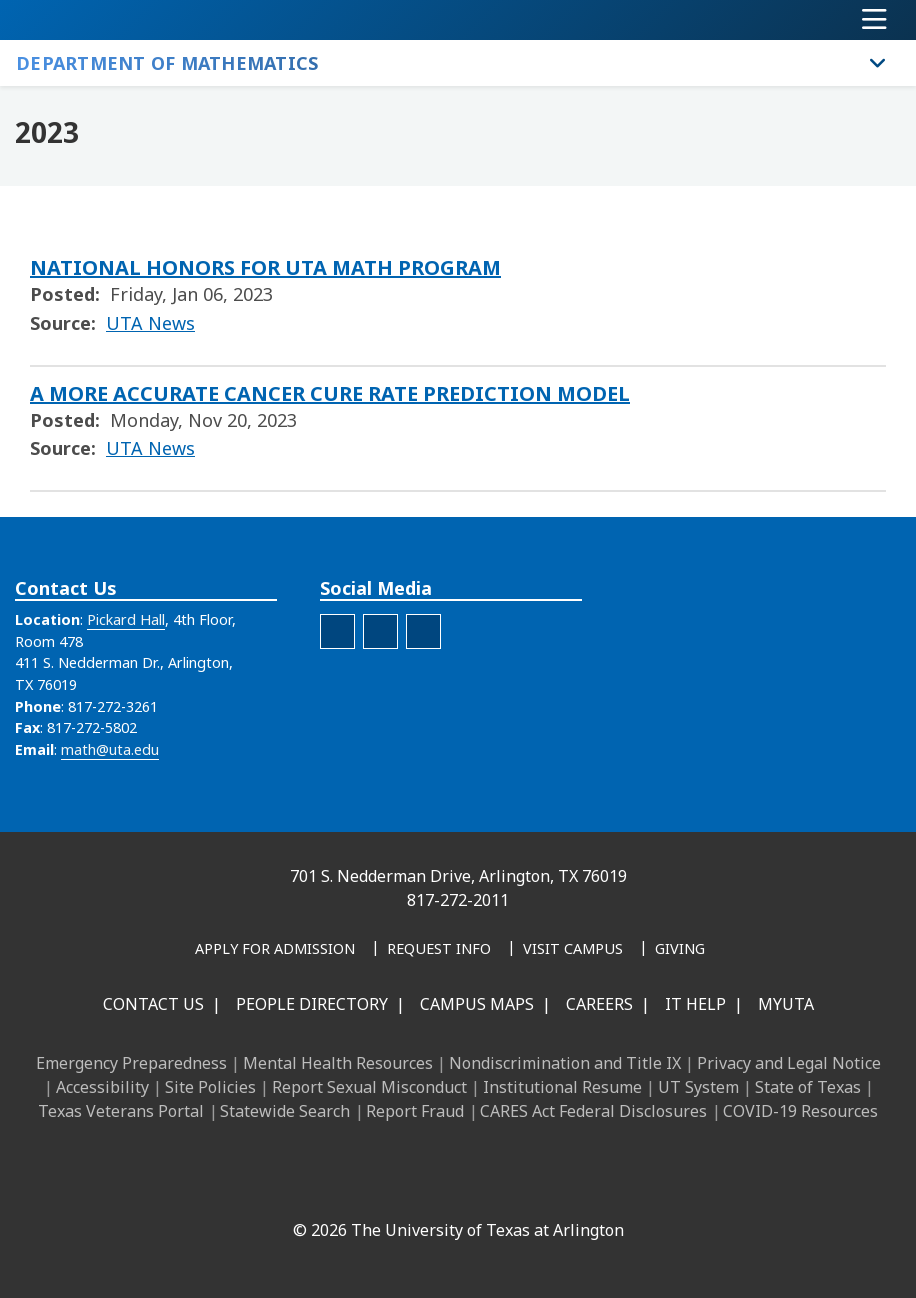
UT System (698, 1087)
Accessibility (102, 1087)
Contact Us (153, 1004)
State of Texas (808, 1087)
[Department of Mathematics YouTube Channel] (380, 631)
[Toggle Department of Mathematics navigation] (878, 63)
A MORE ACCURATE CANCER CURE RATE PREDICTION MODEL (330, 393)
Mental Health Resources (338, 1063)
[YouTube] (474, 1187)
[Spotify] (423, 631)
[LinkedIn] (342, 1187)
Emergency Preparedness (131, 1063)
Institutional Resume (562, 1087)
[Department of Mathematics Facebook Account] (337, 631)
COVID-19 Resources (800, 1111)
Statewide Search (285, 1111)
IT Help (695, 1004)
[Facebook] (298, 1187)
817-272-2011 (458, 900)
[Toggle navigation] (874, 20)
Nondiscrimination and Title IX (565, 1063)
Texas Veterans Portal (121, 1111)
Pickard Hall (126, 619)
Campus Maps (477, 1004)
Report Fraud (415, 1111)
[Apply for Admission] (275, 950)
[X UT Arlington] (430, 1187)
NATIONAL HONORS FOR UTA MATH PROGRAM (265, 267)
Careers (599, 1004)
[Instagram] (386, 1187)
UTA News (150, 323)
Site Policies (210, 1087)
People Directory (312, 1004)
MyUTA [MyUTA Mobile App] (786, 1004)
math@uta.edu (110, 749)
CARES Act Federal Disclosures (593, 1111)
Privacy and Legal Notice (789, 1063)
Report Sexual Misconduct (369, 1087)
